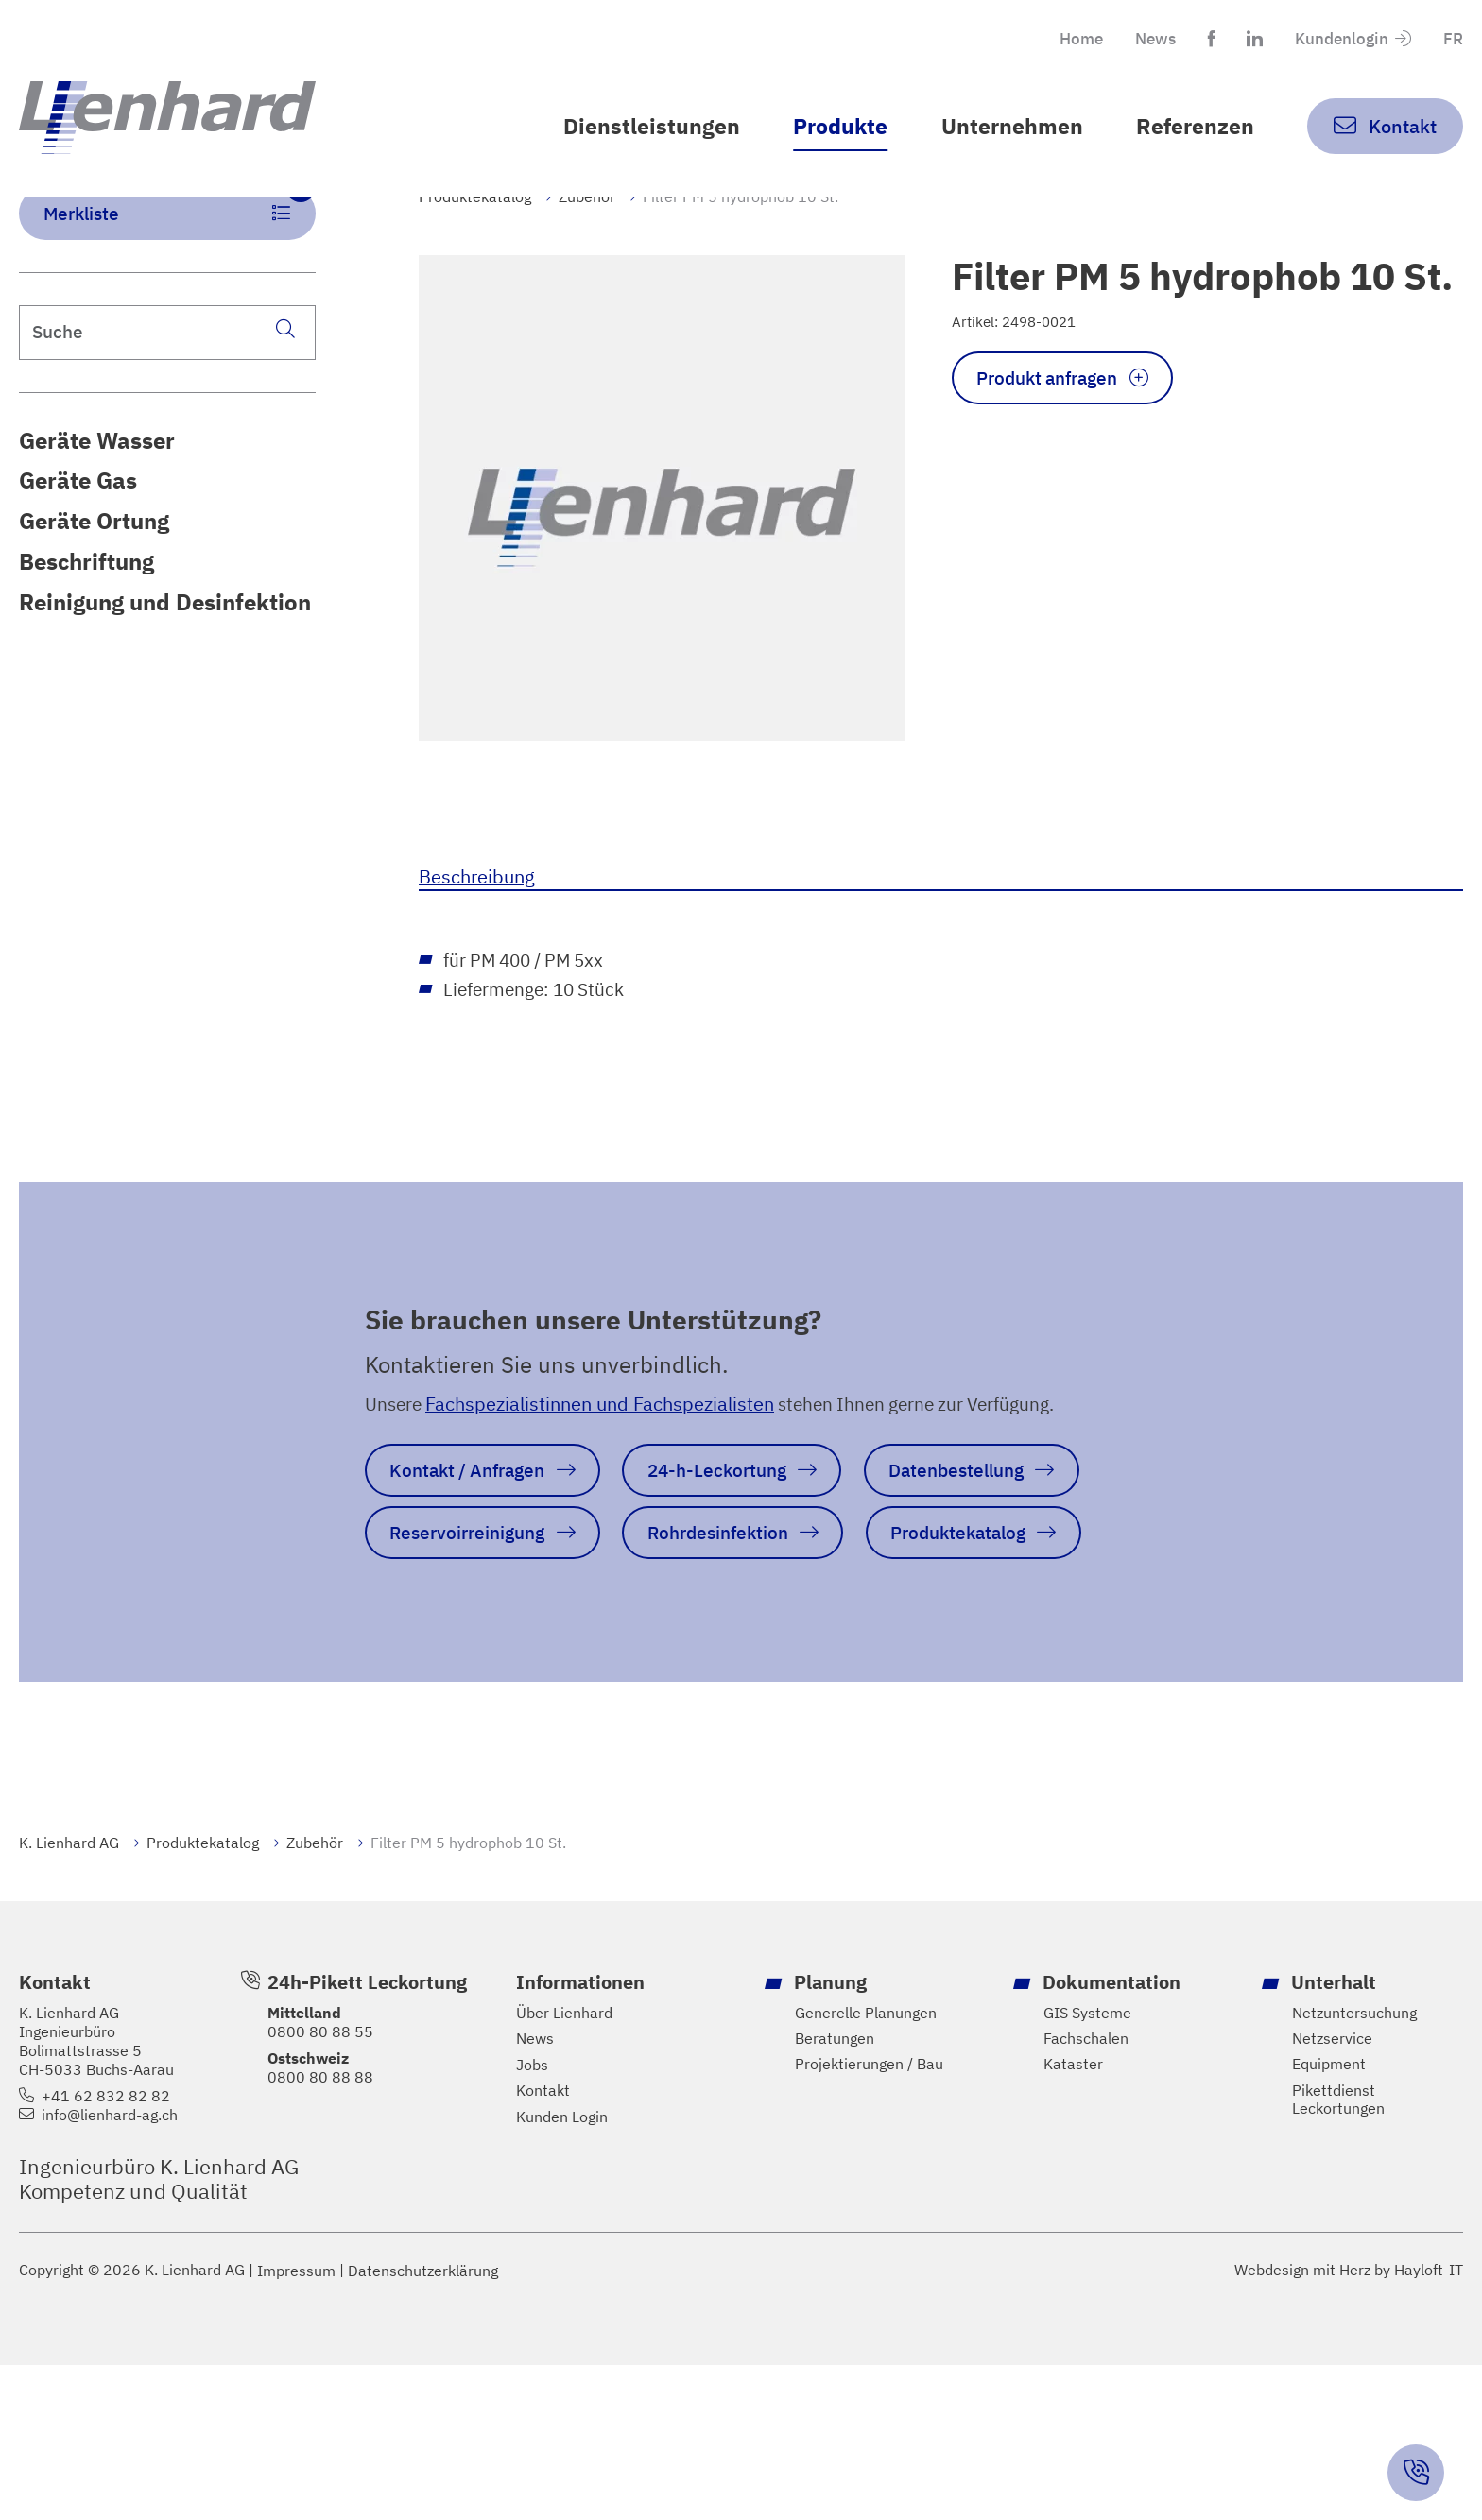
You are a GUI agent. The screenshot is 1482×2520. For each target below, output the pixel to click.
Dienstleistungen (630, 127)
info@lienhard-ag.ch (110, 2267)
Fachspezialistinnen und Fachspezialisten (604, 1481)
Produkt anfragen (1054, 451)
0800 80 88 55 (320, 2183)
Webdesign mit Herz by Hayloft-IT (1348, 2424)
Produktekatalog (475, 266)
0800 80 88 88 (320, 2229)
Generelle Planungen (866, 2165)
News (1140, 40)
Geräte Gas (78, 557)
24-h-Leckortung (736, 1551)
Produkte (825, 127)
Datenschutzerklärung (423, 2425)
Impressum (296, 2425)
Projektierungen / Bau (869, 2218)
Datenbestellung (463, 1616)
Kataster (1073, 2218)
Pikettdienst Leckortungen (1338, 2254)
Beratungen (834, 2192)
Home (1061, 40)
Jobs (532, 2218)
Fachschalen (1086, 2192)
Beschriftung (86, 638)
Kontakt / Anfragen (474, 1551)
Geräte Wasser (97, 515)
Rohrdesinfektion (466, 1682)
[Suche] (284, 402)
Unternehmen (1003, 127)
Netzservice (1332, 2192)
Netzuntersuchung (1354, 2165)
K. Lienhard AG (69, 1995)
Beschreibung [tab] (477, 945)
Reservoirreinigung (725, 1616)
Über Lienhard (564, 2165)
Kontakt (543, 2245)
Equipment (1329, 2218)
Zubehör (587, 266)
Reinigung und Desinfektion (165, 679)
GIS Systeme (1087, 2165)
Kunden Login (562, 2271)
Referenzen (1191, 127)
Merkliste (180, 276)
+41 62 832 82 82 (106, 2248)
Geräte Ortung (94, 597)
